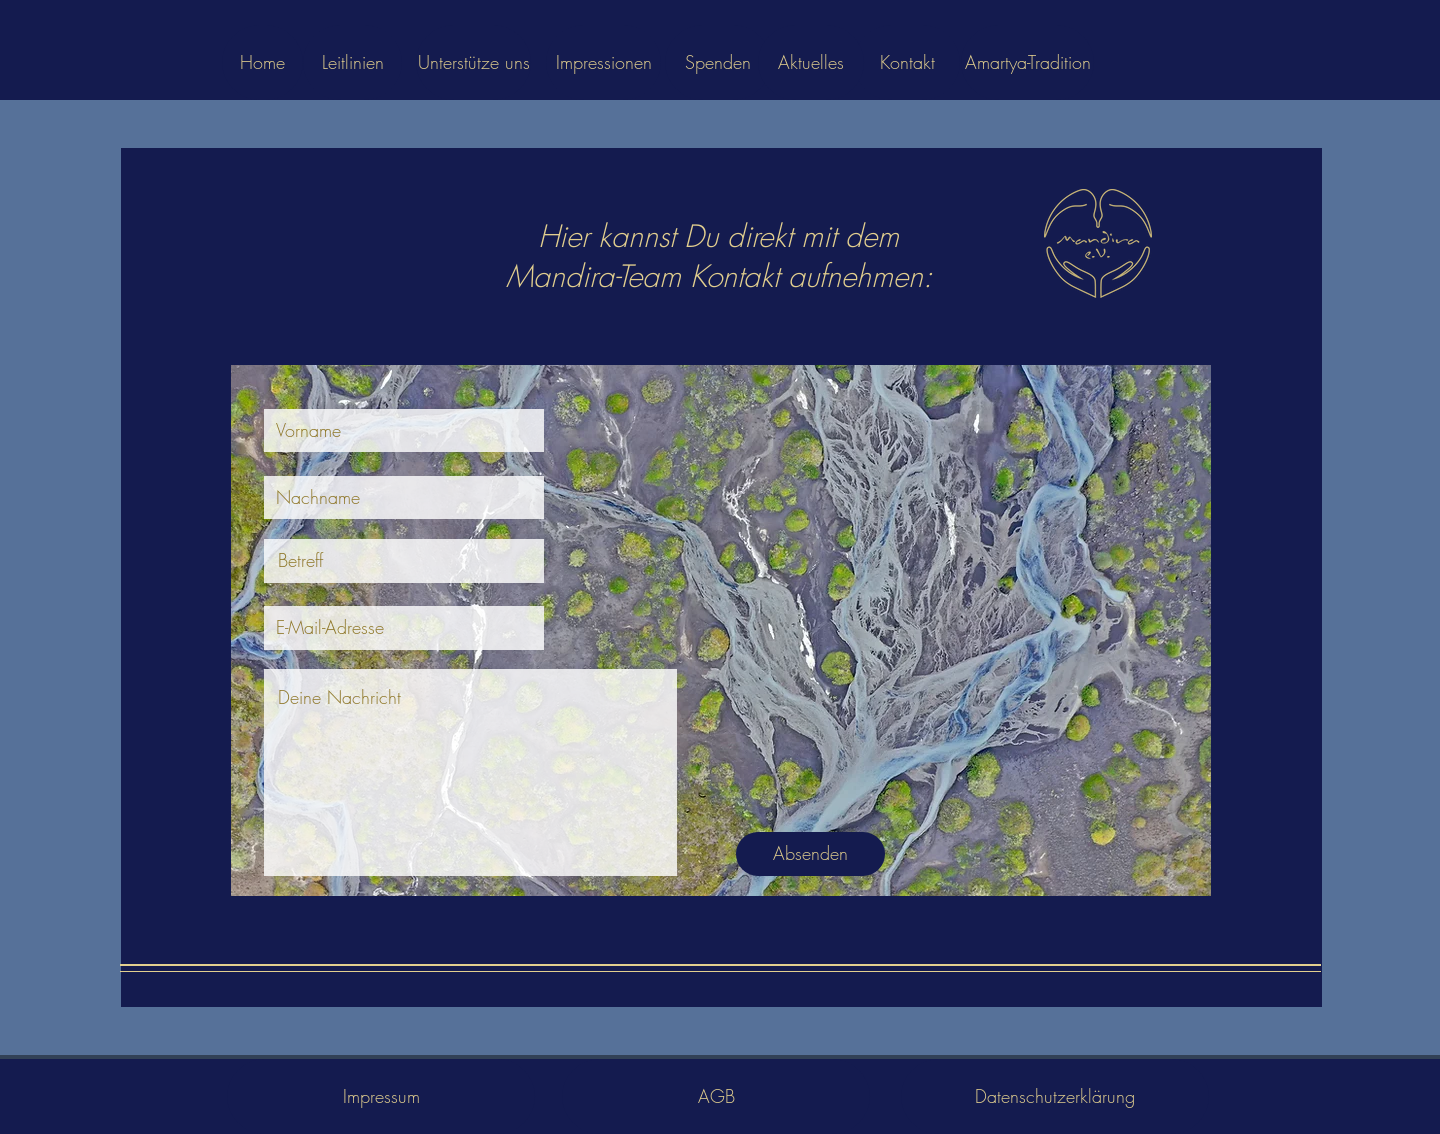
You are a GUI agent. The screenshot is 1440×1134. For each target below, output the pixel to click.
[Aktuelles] (811, 62)
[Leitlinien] (352, 62)
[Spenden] (718, 62)
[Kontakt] (907, 62)
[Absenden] (810, 854)
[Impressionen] (603, 62)
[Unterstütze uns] (473, 62)
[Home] (262, 62)
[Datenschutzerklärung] (1055, 1096)
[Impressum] (381, 1096)
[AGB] (716, 1096)
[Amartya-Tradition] (1027, 62)
